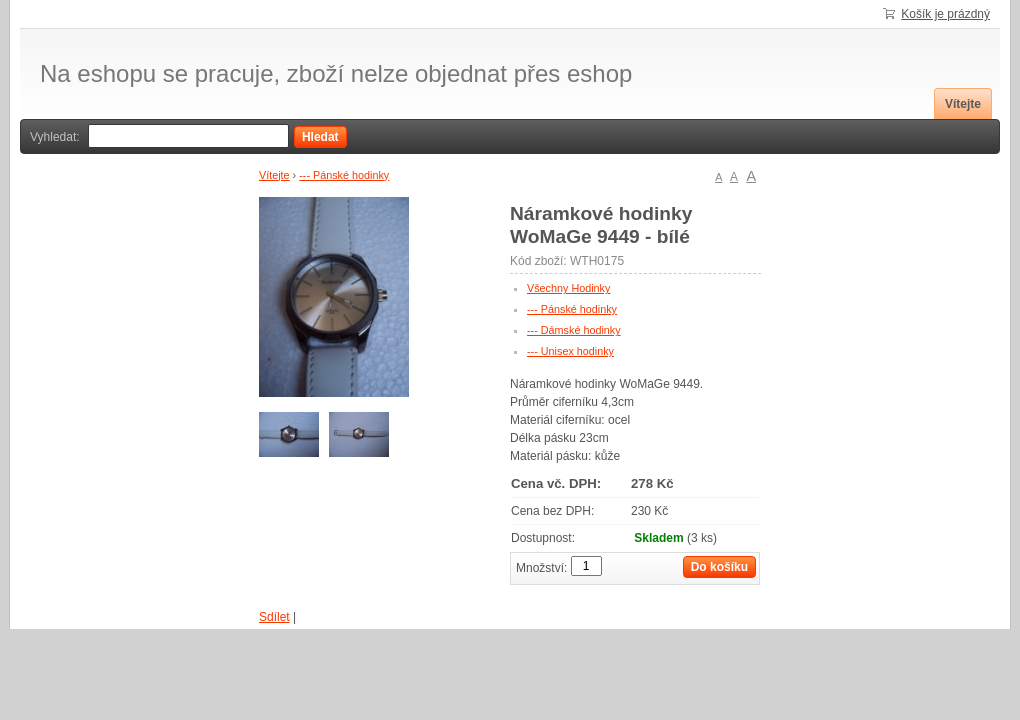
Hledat (320, 137)
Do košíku (719, 567)
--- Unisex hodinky (570, 351)
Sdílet (274, 617)
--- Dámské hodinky (574, 330)
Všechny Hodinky (568, 288)
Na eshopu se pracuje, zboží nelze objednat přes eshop (336, 74)
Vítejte (963, 104)
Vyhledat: (55, 137)
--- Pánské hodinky (344, 175)
